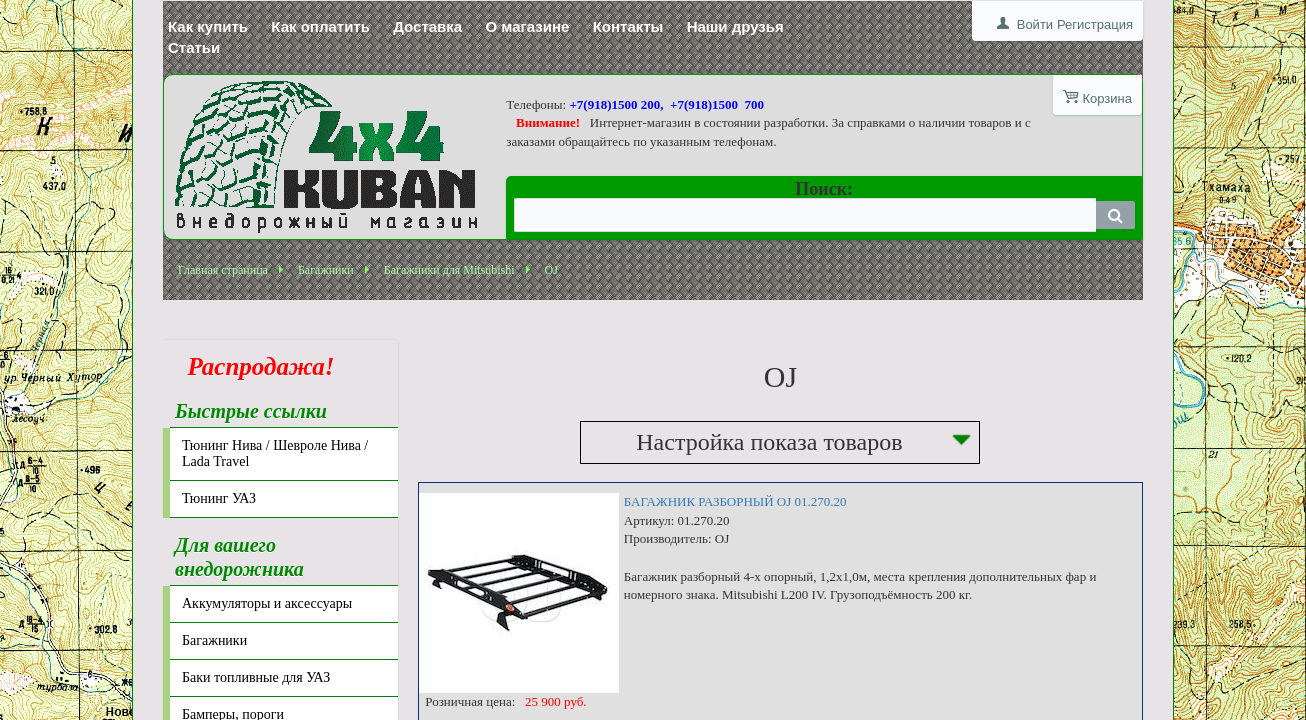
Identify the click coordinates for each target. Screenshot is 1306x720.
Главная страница (223, 270)
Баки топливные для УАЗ (256, 677)
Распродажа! (255, 366)
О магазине (527, 26)
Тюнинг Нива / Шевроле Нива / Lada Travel (275, 453)
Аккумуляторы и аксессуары (267, 603)
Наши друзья (735, 26)
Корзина (1107, 98)
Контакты (628, 26)
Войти (1035, 24)
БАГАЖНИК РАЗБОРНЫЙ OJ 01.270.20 (735, 501)
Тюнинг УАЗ (219, 498)
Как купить (208, 26)
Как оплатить (320, 26)
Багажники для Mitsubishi (449, 270)
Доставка (427, 26)
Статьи (194, 47)
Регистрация (1095, 24)
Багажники (326, 270)
